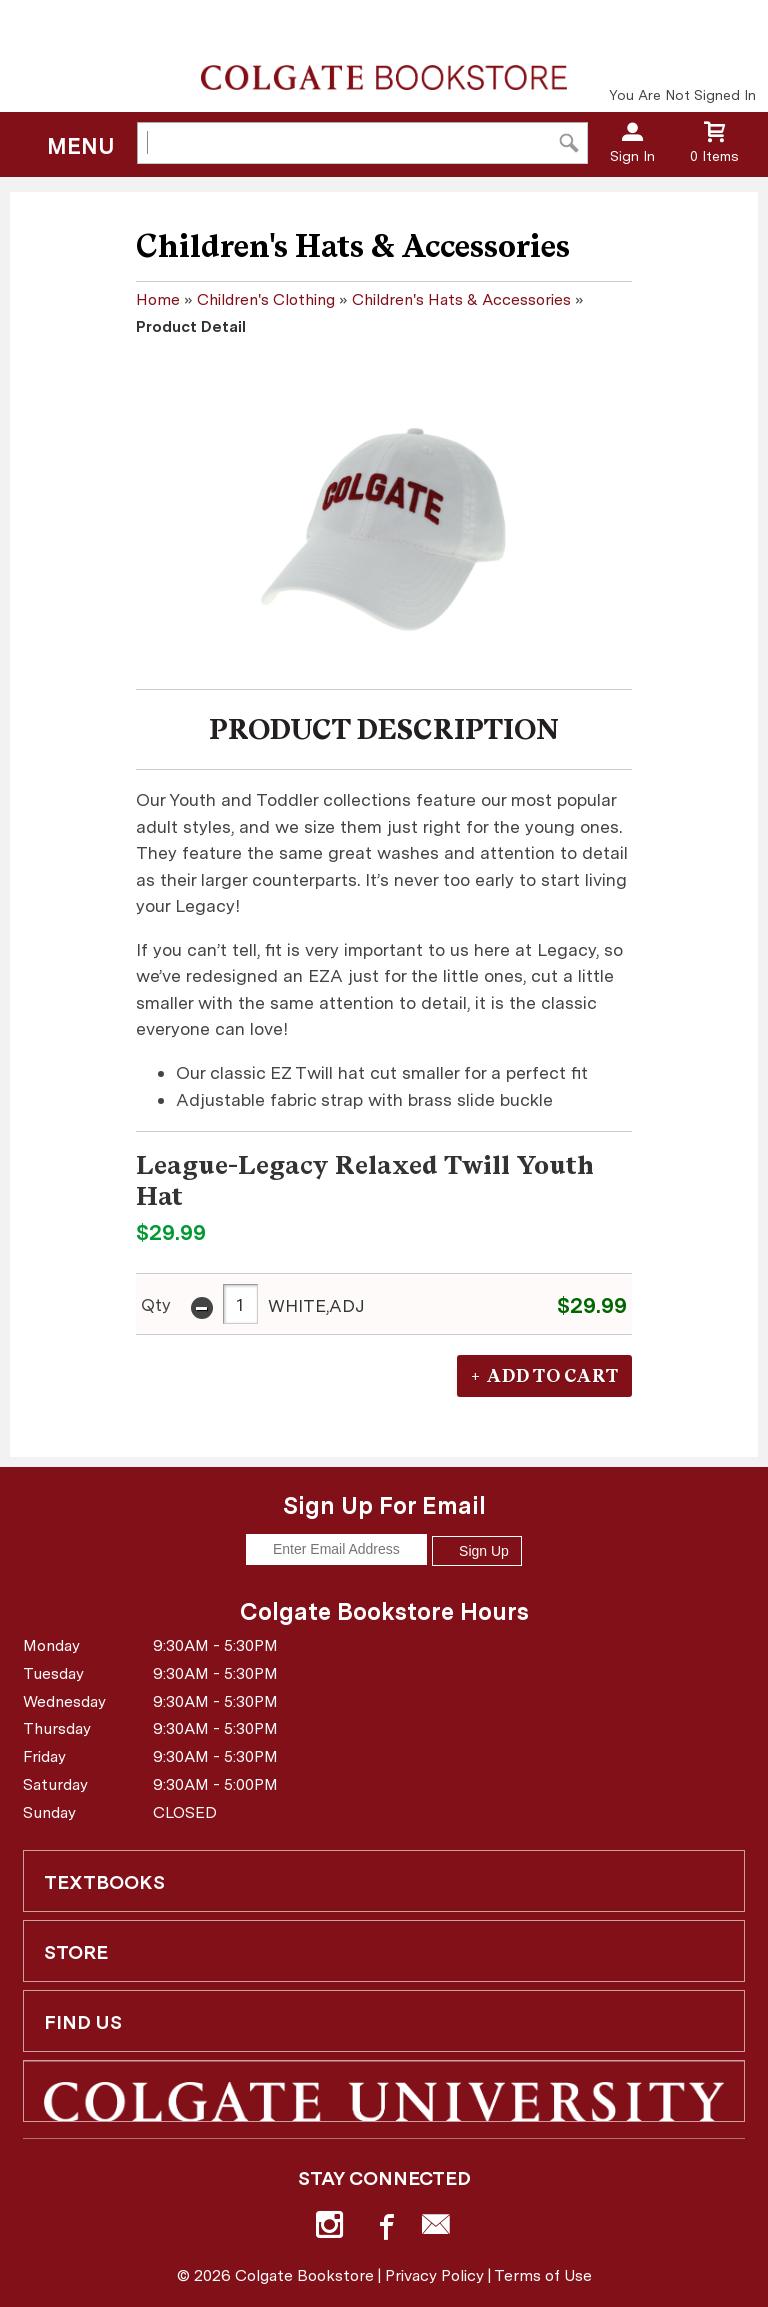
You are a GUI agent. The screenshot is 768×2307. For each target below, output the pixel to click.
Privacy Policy (434, 2275)
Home (158, 299)
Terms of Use (543, 2275)
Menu (81, 146)
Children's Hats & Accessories (461, 299)
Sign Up (477, 1551)
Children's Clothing (266, 299)
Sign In (632, 156)
